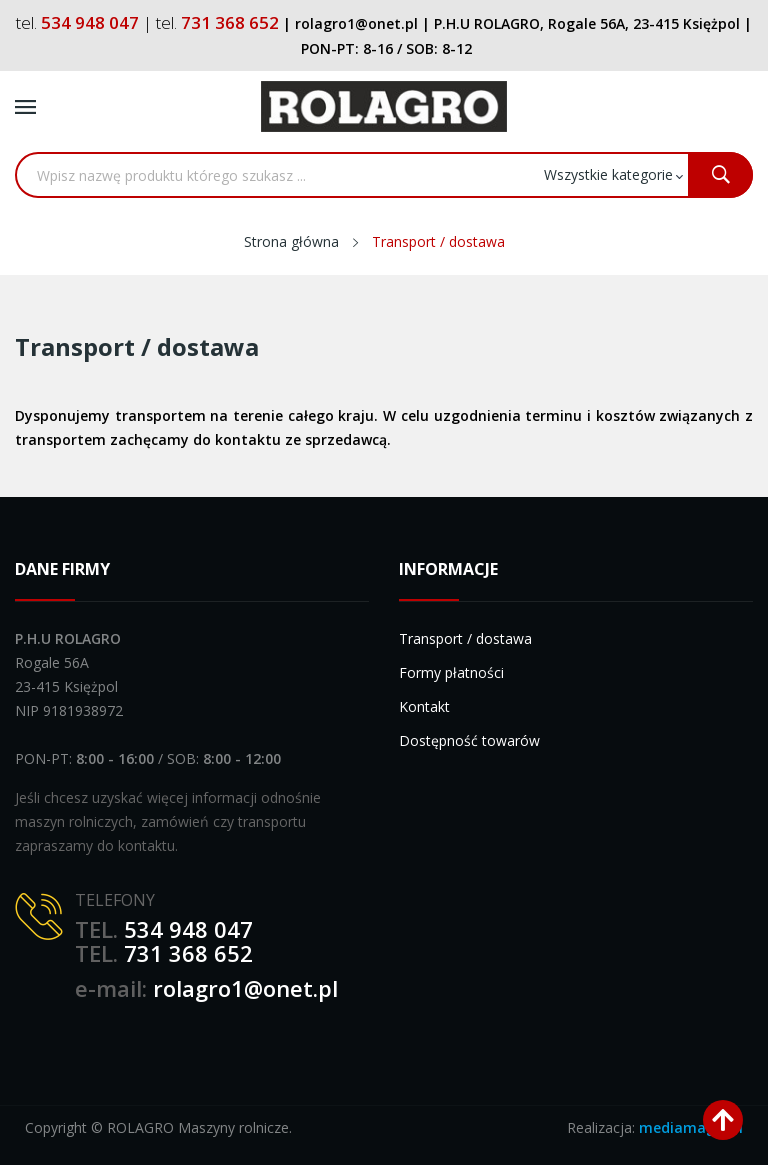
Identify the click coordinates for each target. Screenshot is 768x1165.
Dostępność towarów (469, 740)
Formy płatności (451, 672)
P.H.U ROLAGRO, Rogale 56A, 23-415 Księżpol (587, 23)
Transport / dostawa (465, 638)
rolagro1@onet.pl (245, 988)
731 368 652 (188, 953)
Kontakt (424, 706)
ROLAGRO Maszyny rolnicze (198, 1127)
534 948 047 (188, 929)
